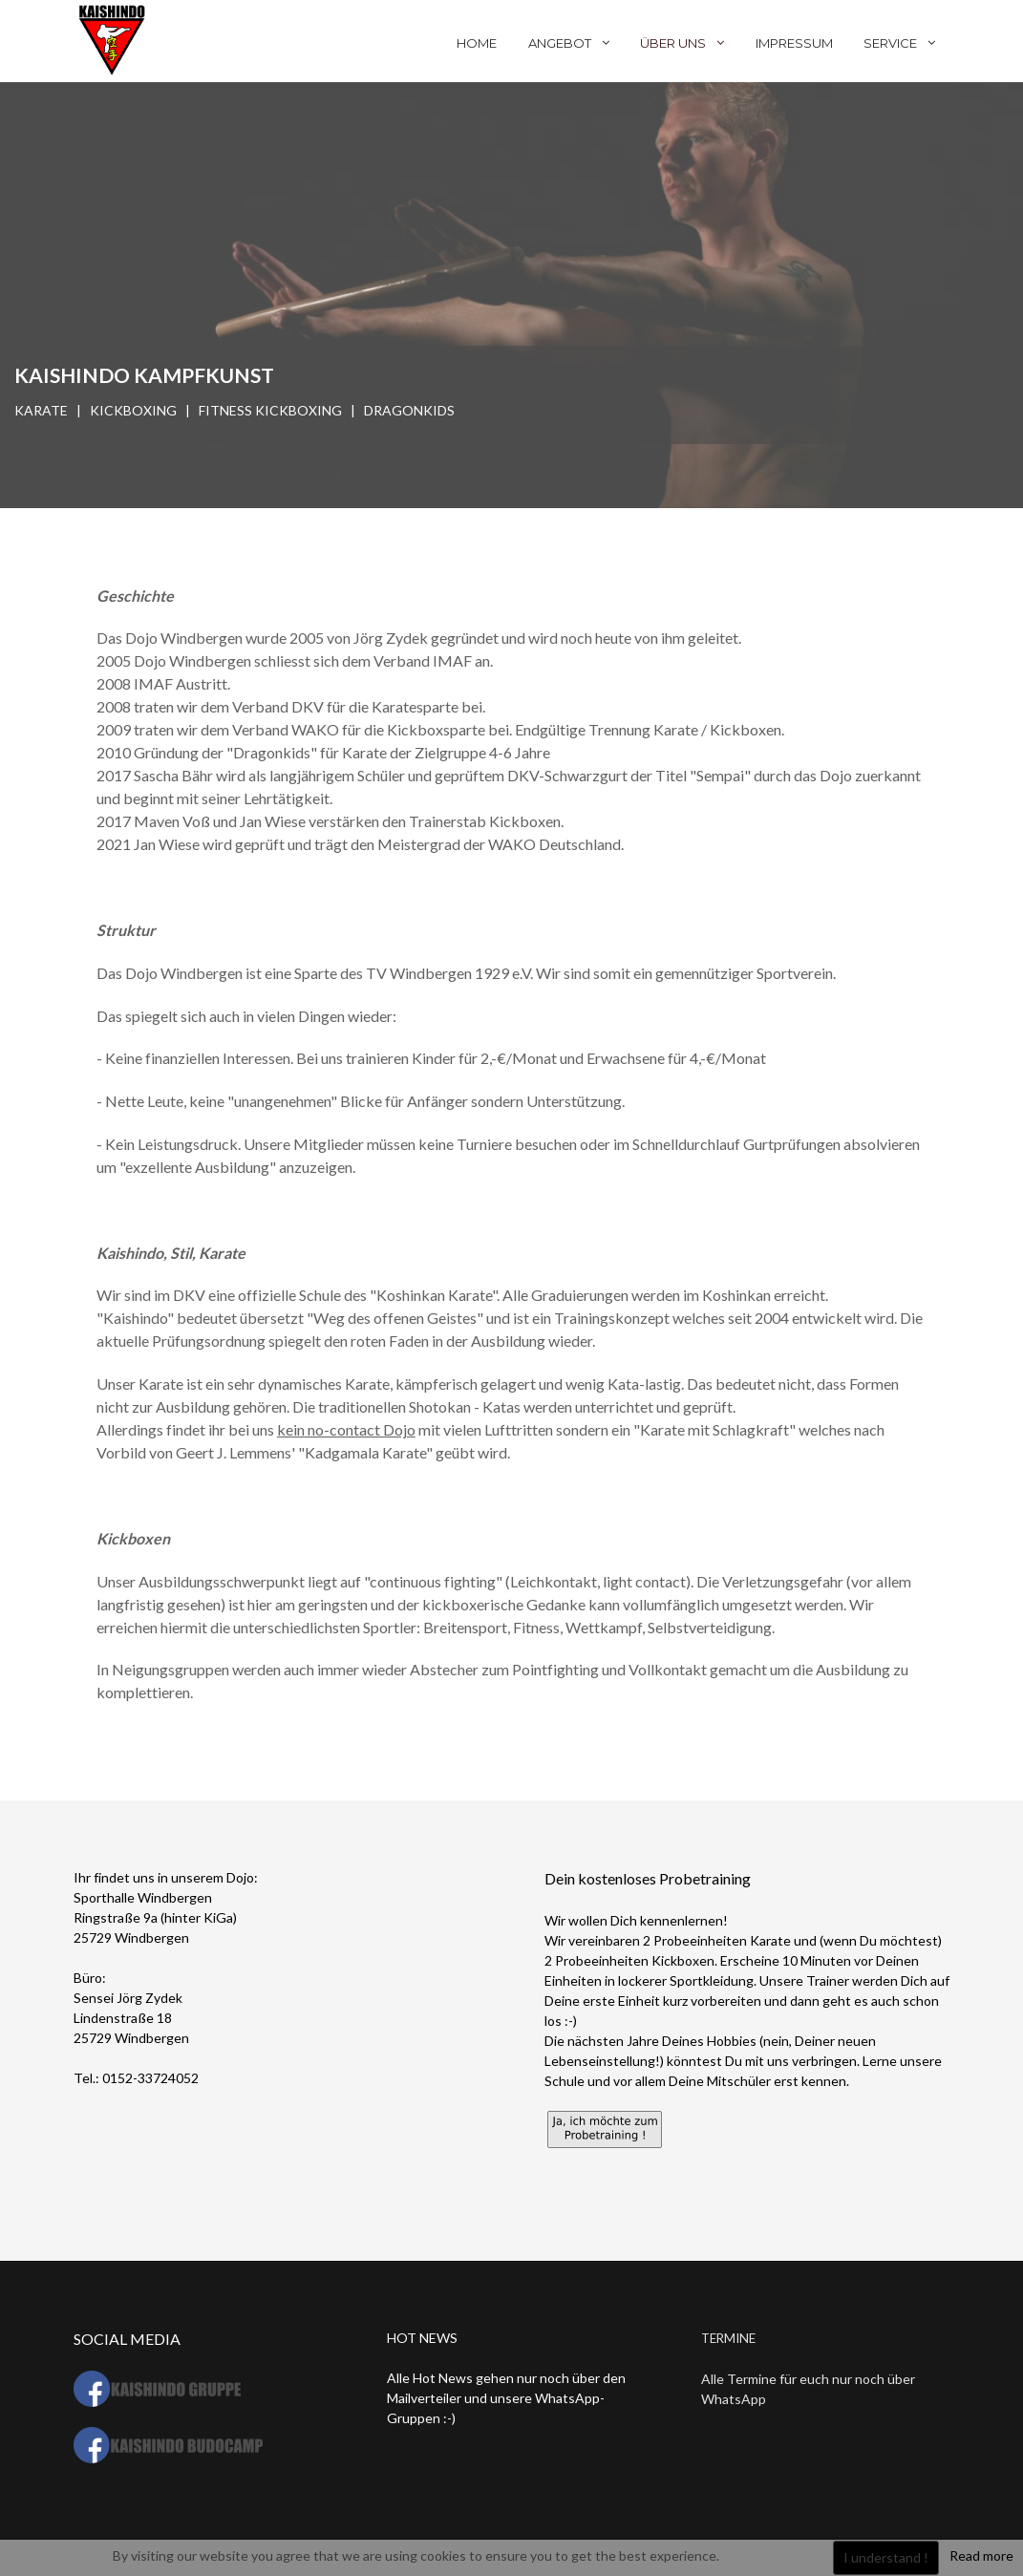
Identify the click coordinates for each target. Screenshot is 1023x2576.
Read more (981, 2555)
